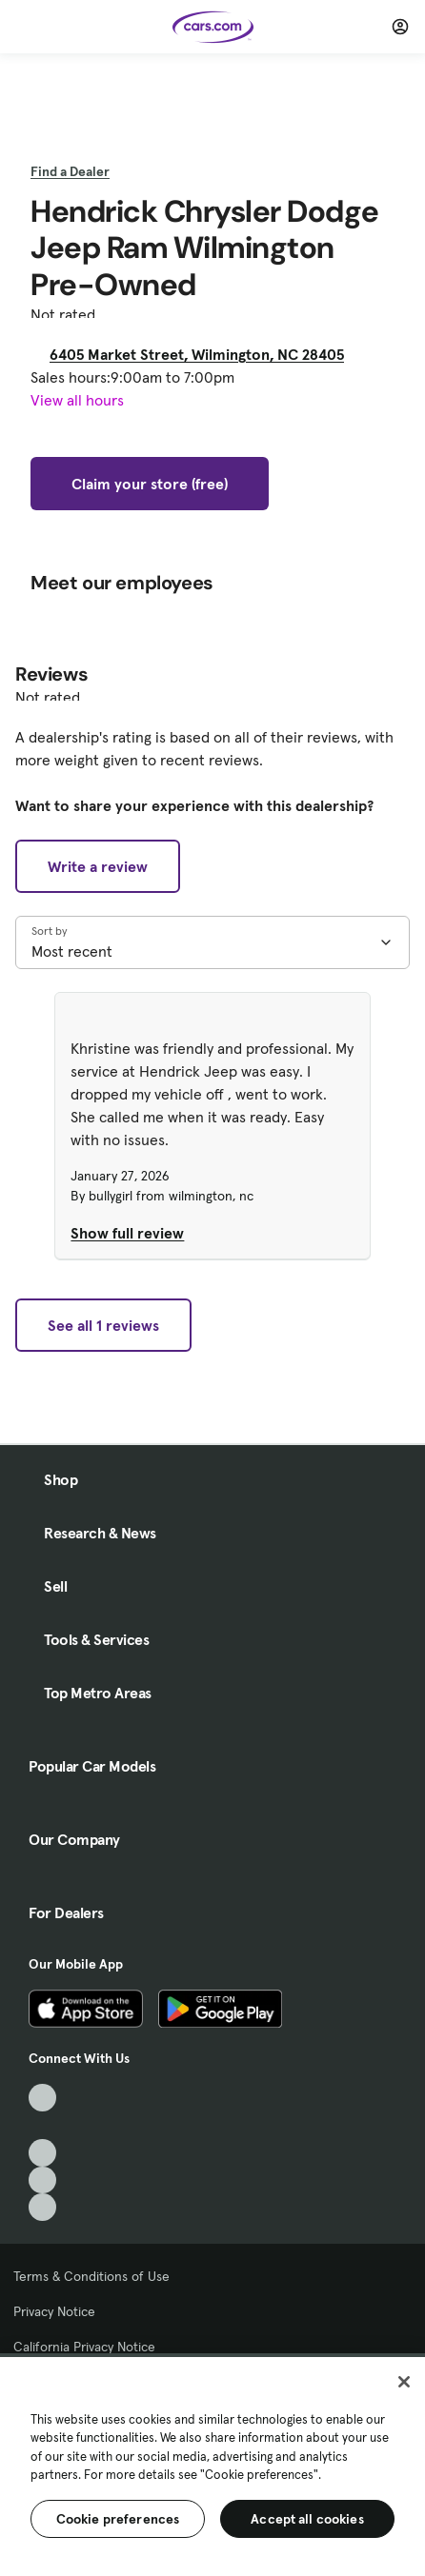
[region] (212, 2464)
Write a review (98, 866)
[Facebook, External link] (42, 2125)
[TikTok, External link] (42, 2097)
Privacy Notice (54, 2311)
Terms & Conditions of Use (91, 2276)
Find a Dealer (70, 171)
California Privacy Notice (84, 2346)
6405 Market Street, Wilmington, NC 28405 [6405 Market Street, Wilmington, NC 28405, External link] (204, 354)
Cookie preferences (118, 2518)
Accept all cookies (307, 2518)
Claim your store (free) (149, 483)
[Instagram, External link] (42, 2180)
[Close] (404, 2382)
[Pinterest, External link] (42, 2207)
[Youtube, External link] (42, 2153)
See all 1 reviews (103, 1325)
